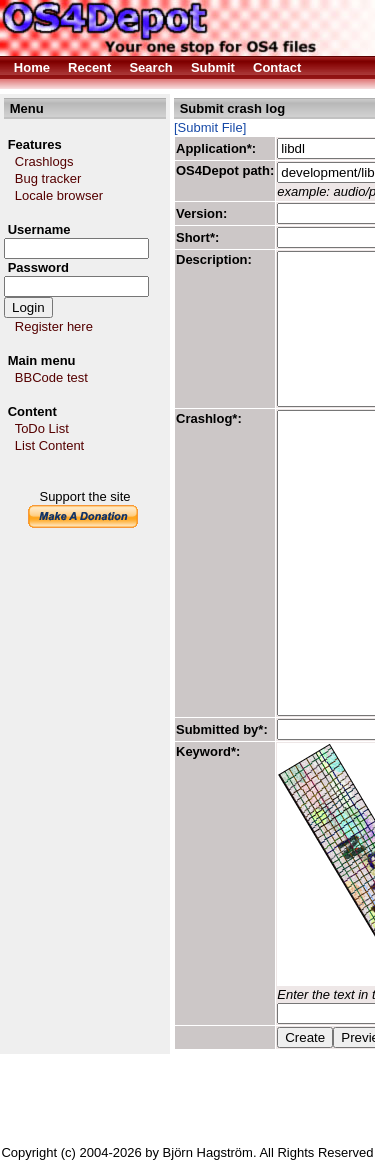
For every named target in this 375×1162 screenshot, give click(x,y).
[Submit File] (210, 127)
